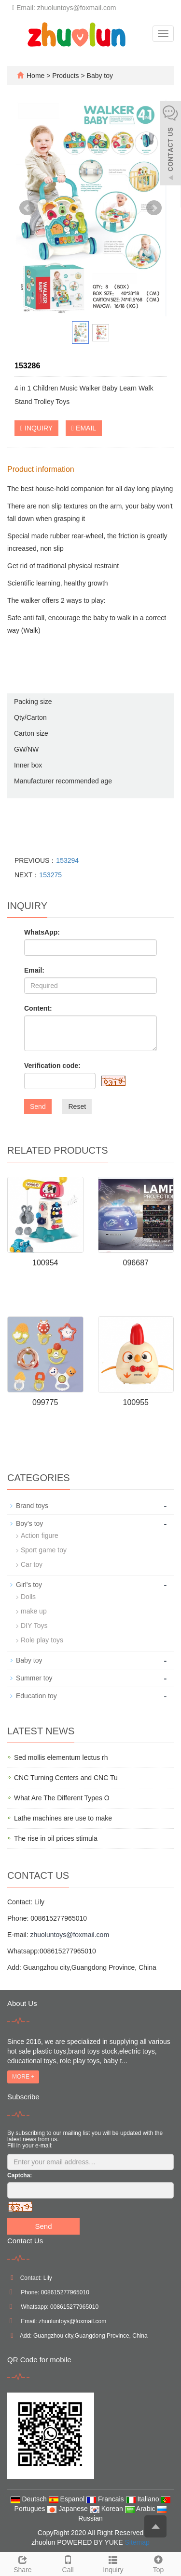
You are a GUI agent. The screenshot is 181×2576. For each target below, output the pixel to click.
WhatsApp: (42, 932)
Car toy (31, 1564)
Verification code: (52, 1065)
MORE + (23, 2076)
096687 (136, 1263)
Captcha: (19, 2175)
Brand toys (32, 1505)
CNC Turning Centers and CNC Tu (66, 1778)
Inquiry (113, 2563)
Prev (27, 208)
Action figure (39, 1535)
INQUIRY (36, 428)
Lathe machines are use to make (63, 1818)
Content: (38, 1008)
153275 (50, 875)
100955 (136, 1402)
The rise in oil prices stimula (55, 1838)
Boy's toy (29, 1523)
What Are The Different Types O (62, 1798)
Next (154, 208)
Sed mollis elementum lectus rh (61, 1757)
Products (66, 75)
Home (35, 75)
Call (68, 2563)
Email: (34, 970)
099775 (45, 1402)
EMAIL (83, 428)
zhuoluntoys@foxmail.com (69, 1935)
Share (22, 2563)
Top (158, 2563)
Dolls (28, 1596)
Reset (77, 1106)
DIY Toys (34, 1625)
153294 (67, 860)
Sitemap (137, 2542)
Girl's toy (29, 1584)
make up (34, 1611)
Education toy (36, 1696)
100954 (45, 1263)
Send (38, 1106)
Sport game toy (44, 1550)
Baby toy (99, 75)
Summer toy (34, 1678)
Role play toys (42, 1640)
